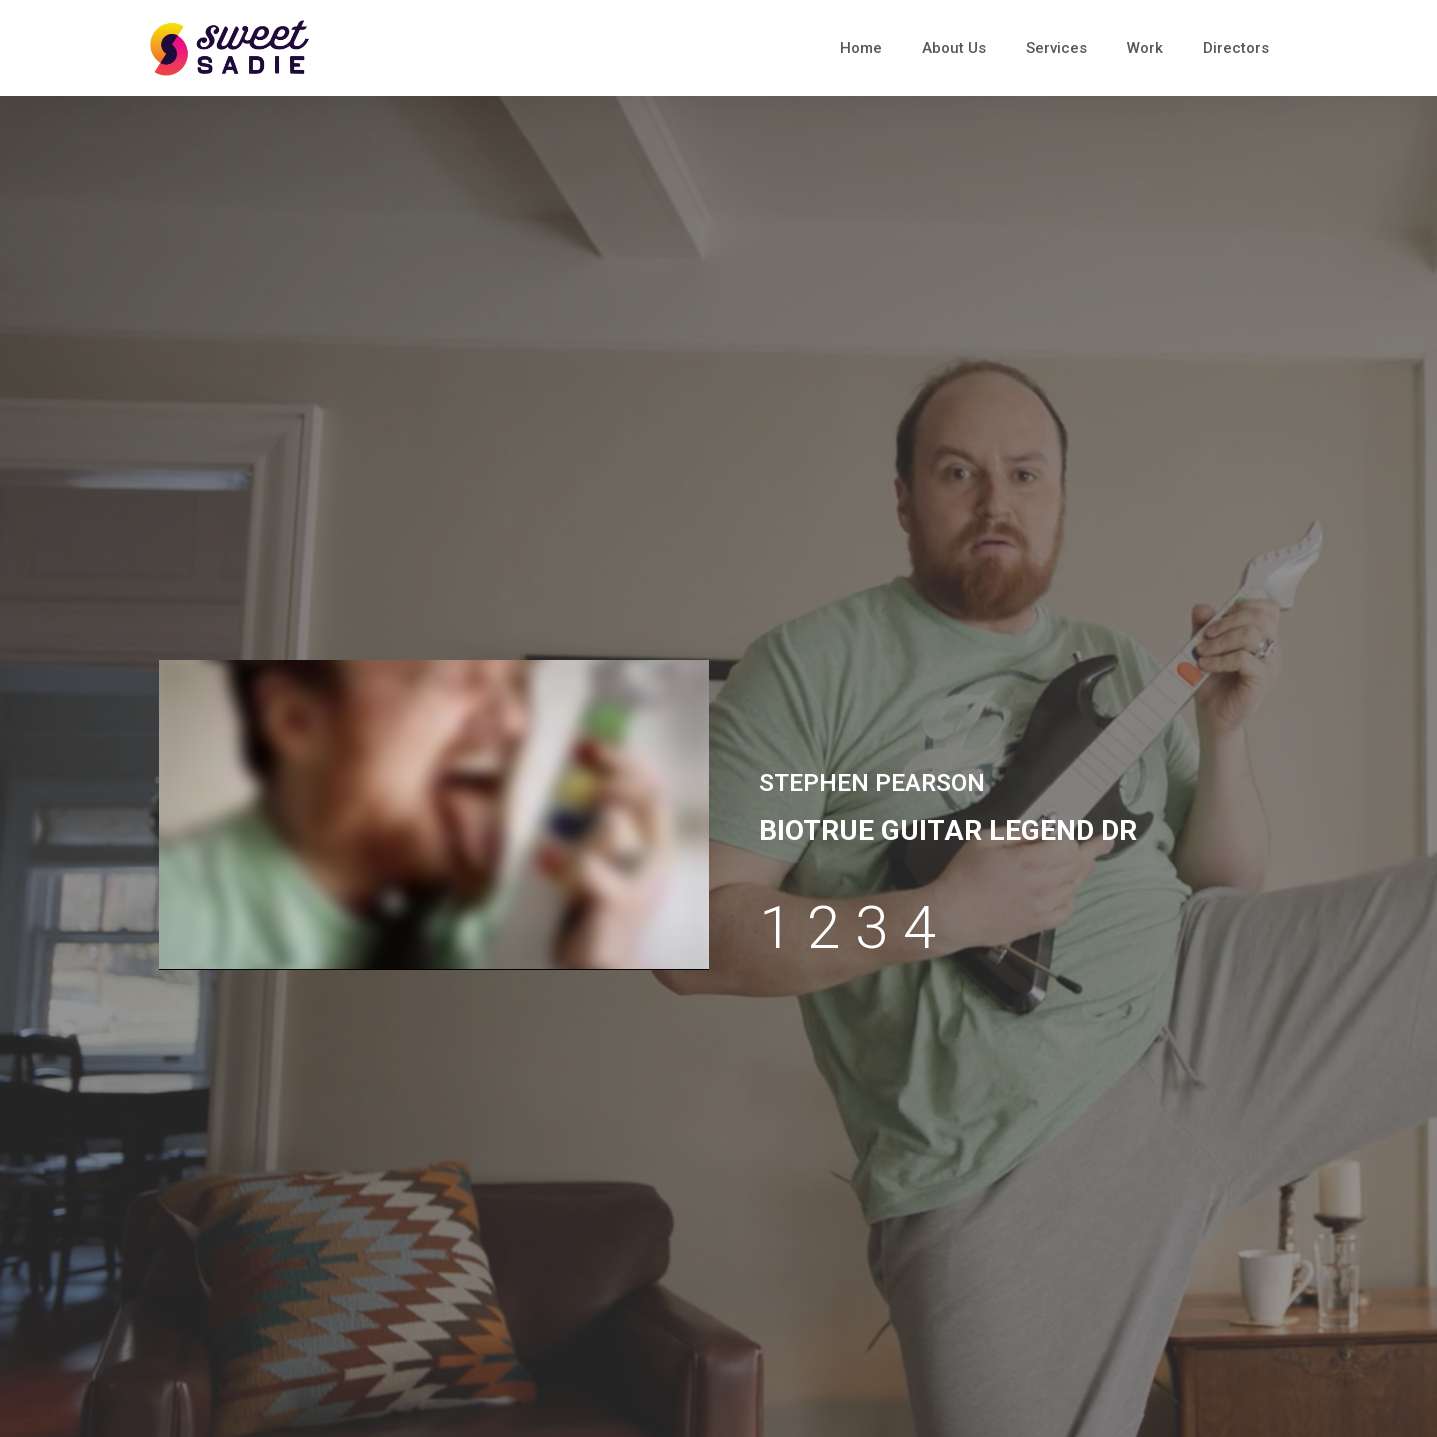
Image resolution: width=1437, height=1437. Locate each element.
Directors (1236, 48)
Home (861, 48)
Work (1145, 48)
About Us (954, 48)
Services (1056, 48)
